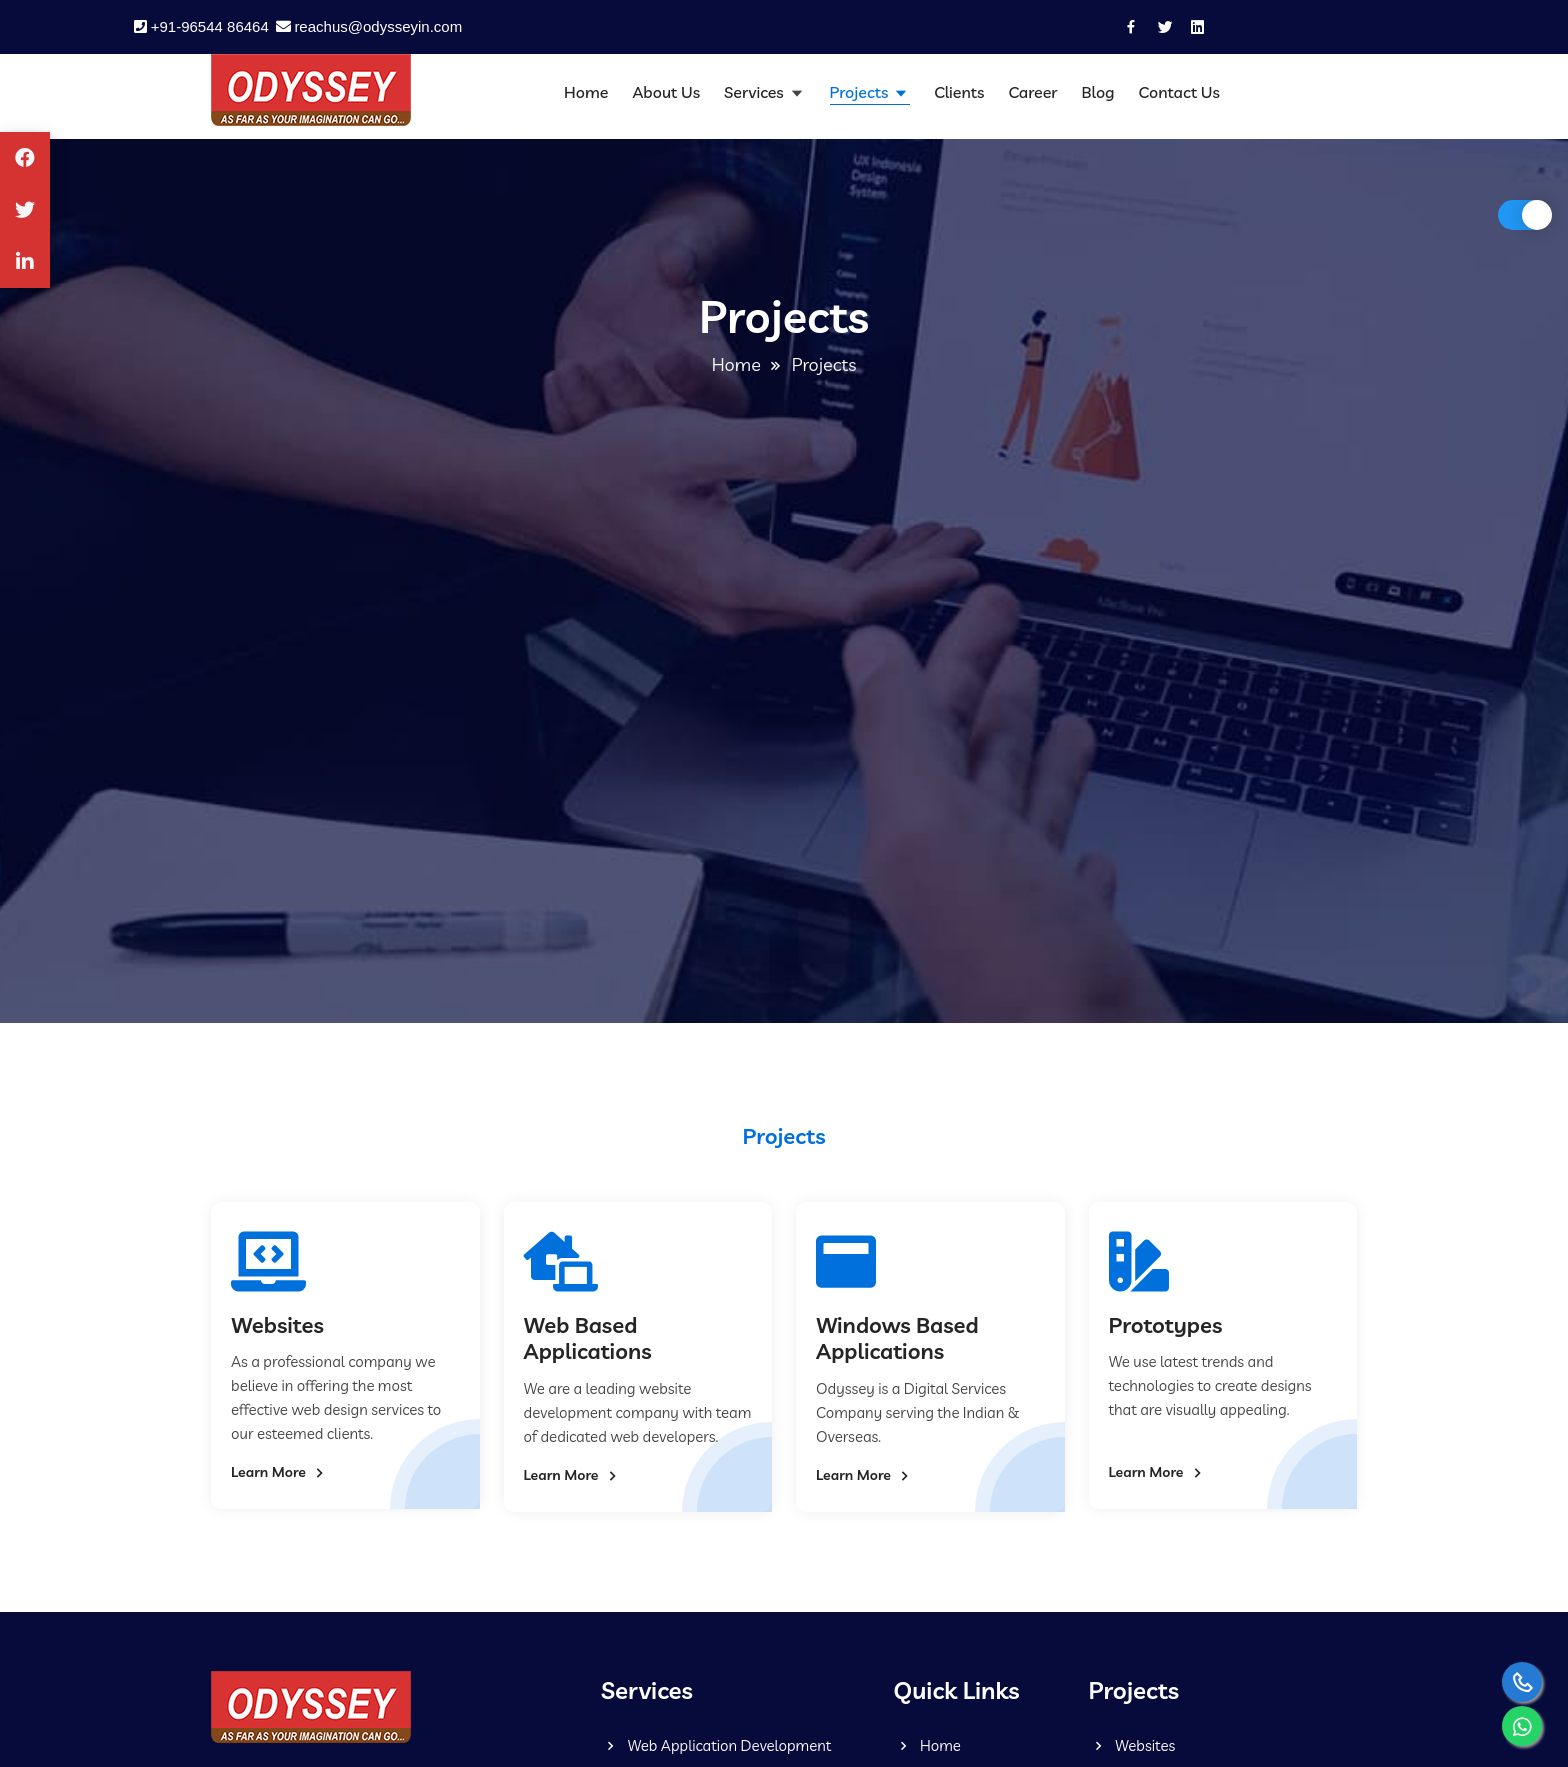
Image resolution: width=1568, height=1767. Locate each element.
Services (755, 92)
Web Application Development (716, 1745)
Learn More (280, 1473)
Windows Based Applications (897, 1338)
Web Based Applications (588, 1338)
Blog (1098, 92)
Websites (277, 1325)
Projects (861, 92)
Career (1032, 92)
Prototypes (1166, 1325)
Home (586, 92)
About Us (666, 92)
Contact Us (1179, 92)
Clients (959, 92)
